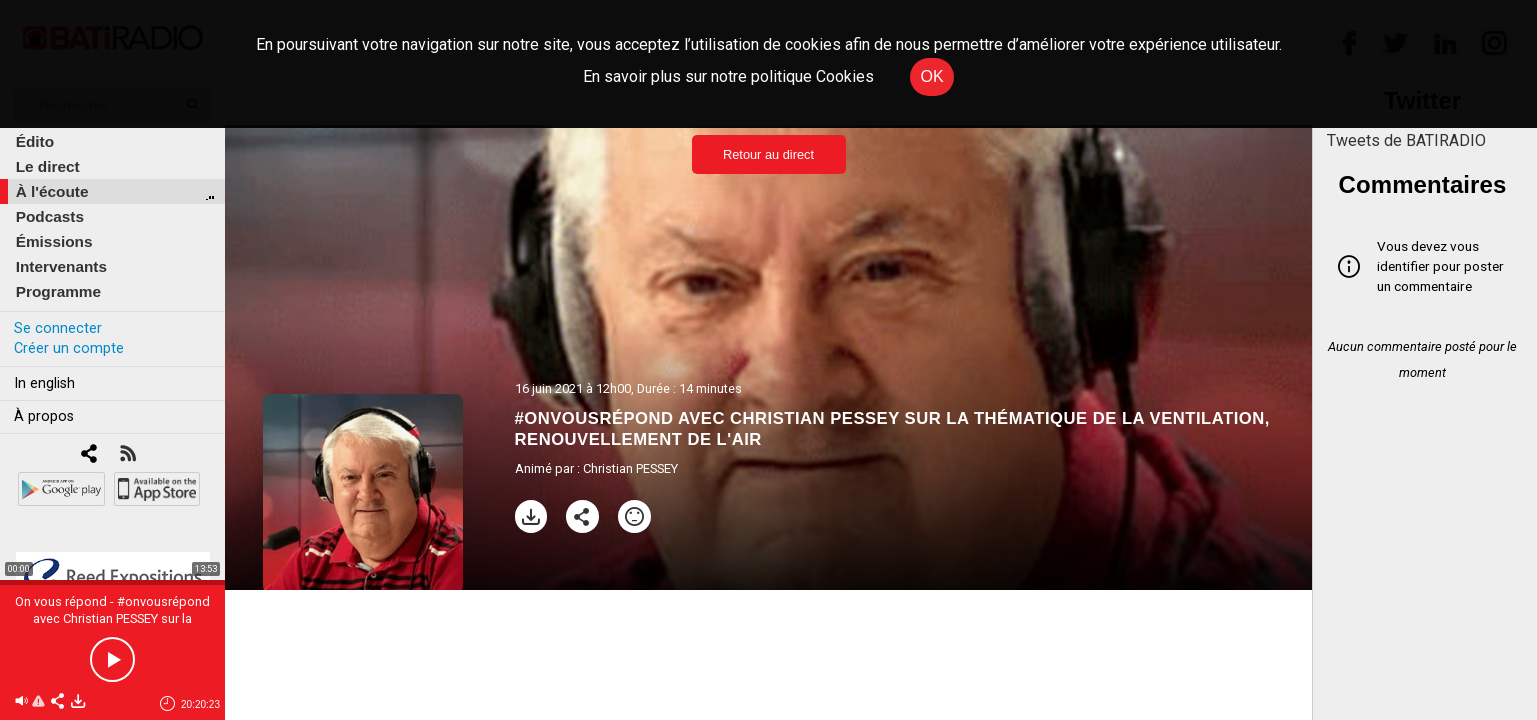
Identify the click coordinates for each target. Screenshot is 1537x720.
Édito (35, 141)
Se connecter (58, 328)
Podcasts (50, 216)
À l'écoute (52, 191)
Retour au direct (768, 154)
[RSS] (127, 455)
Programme (58, 291)
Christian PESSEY (630, 468)
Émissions (54, 241)
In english (44, 383)
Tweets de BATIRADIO (1406, 140)
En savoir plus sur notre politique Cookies (728, 76)
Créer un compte (69, 348)
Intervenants (61, 266)
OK (931, 76)
